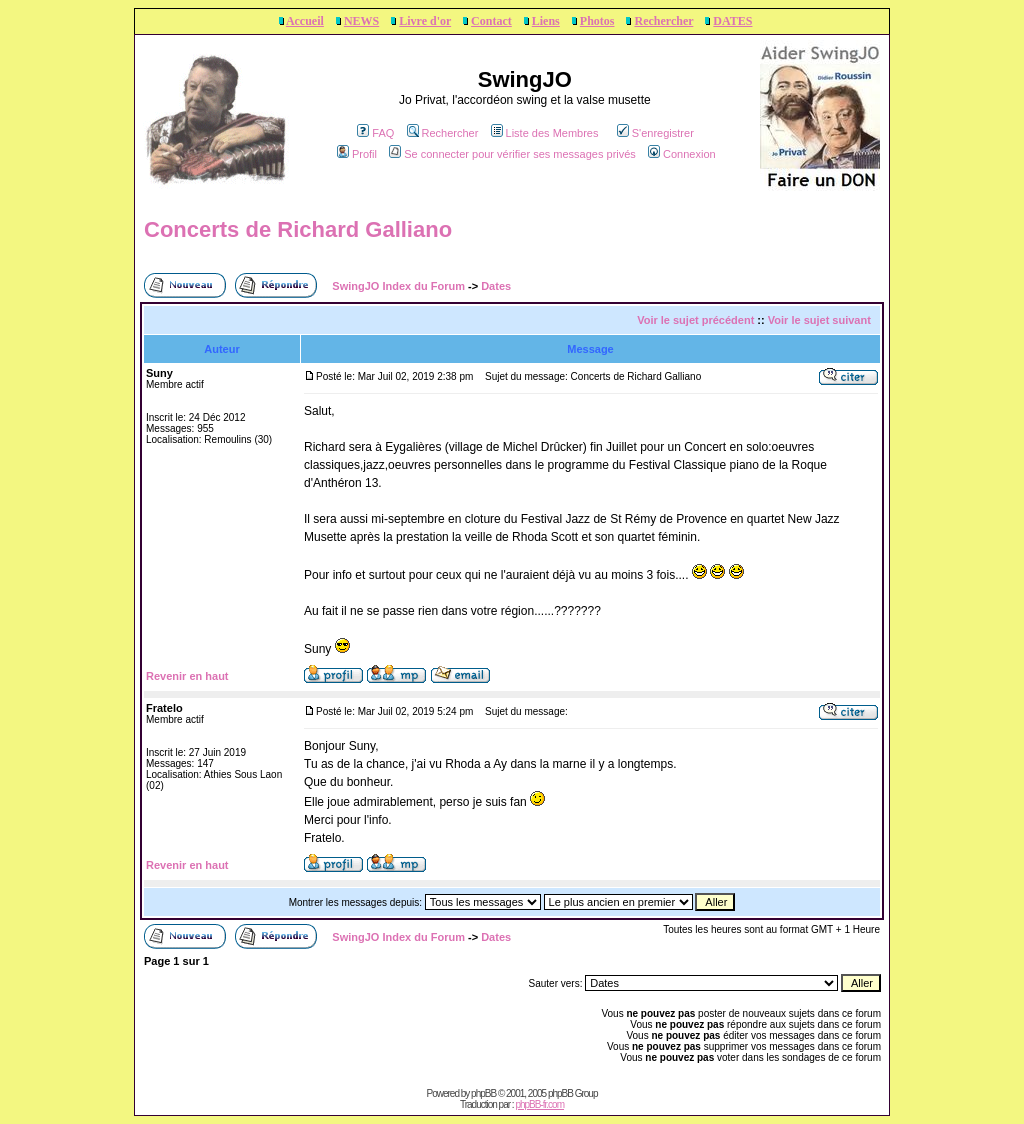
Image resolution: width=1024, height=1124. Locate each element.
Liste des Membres (545, 133)
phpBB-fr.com (539, 1104)
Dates (496, 286)
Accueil (305, 21)
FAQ (375, 133)
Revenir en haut (187, 676)
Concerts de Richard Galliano (298, 229)
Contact (491, 21)
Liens (546, 21)
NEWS (361, 21)
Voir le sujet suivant (819, 320)
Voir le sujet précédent (695, 320)
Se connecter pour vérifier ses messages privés (512, 154)
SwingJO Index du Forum (398, 286)
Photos (597, 21)
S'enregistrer (655, 133)
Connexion (682, 154)
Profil (357, 154)
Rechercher (663, 21)
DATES (732, 21)
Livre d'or (425, 21)
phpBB (483, 1093)
